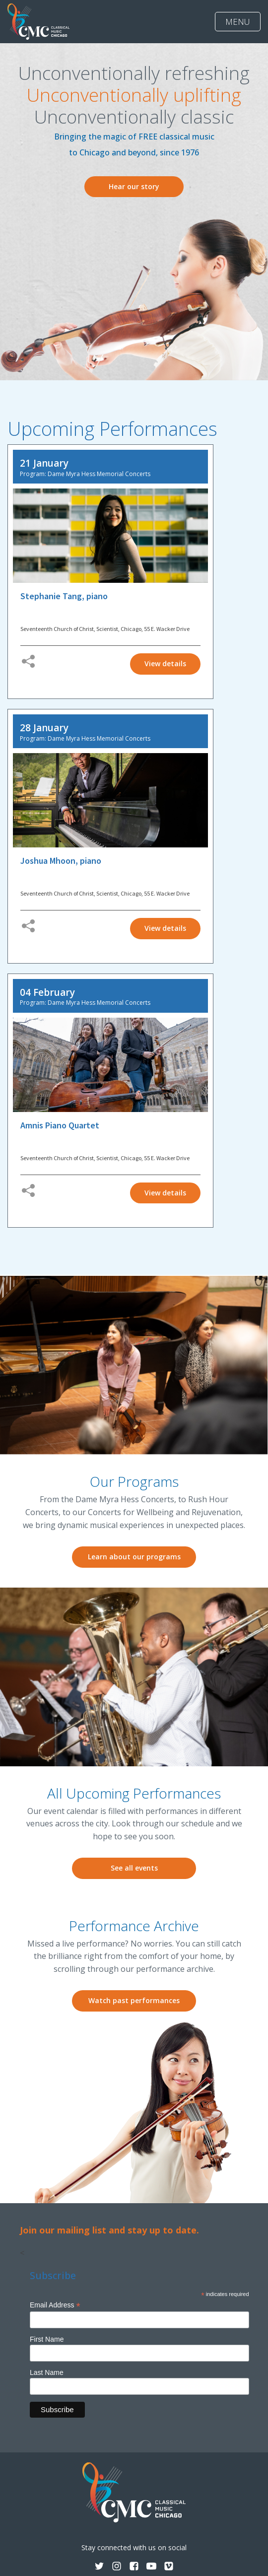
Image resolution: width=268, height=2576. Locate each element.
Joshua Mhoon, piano (60, 860)
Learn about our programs (134, 1556)
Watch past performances (134, 2000)
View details (165, 663)
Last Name (47, 2372)
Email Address (55, 2305)
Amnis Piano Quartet (59, 1125)
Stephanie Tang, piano (64, 596)
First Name (47, 2339)
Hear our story (134, 186)
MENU (237, 21)
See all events (134, 1868)
